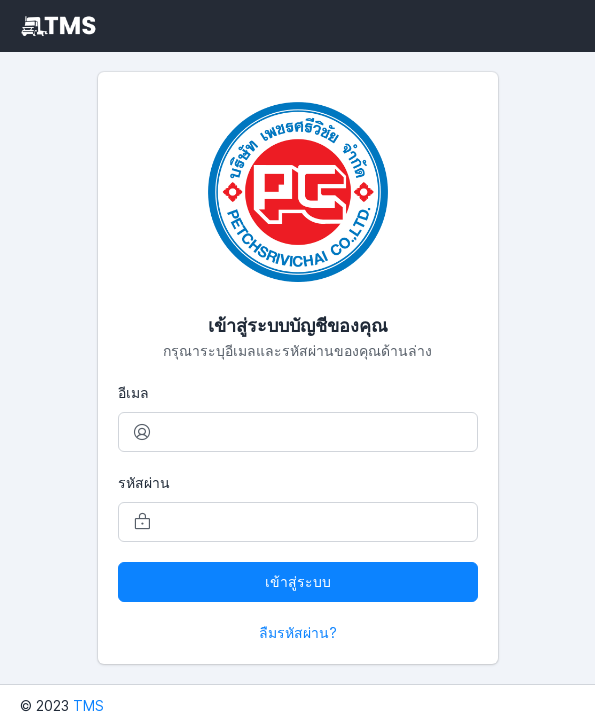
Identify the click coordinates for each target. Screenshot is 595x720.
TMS (88, 705)
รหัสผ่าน (144, 482)
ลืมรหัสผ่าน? (298, 632)
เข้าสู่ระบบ (298, 581)
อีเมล (133, 392)
